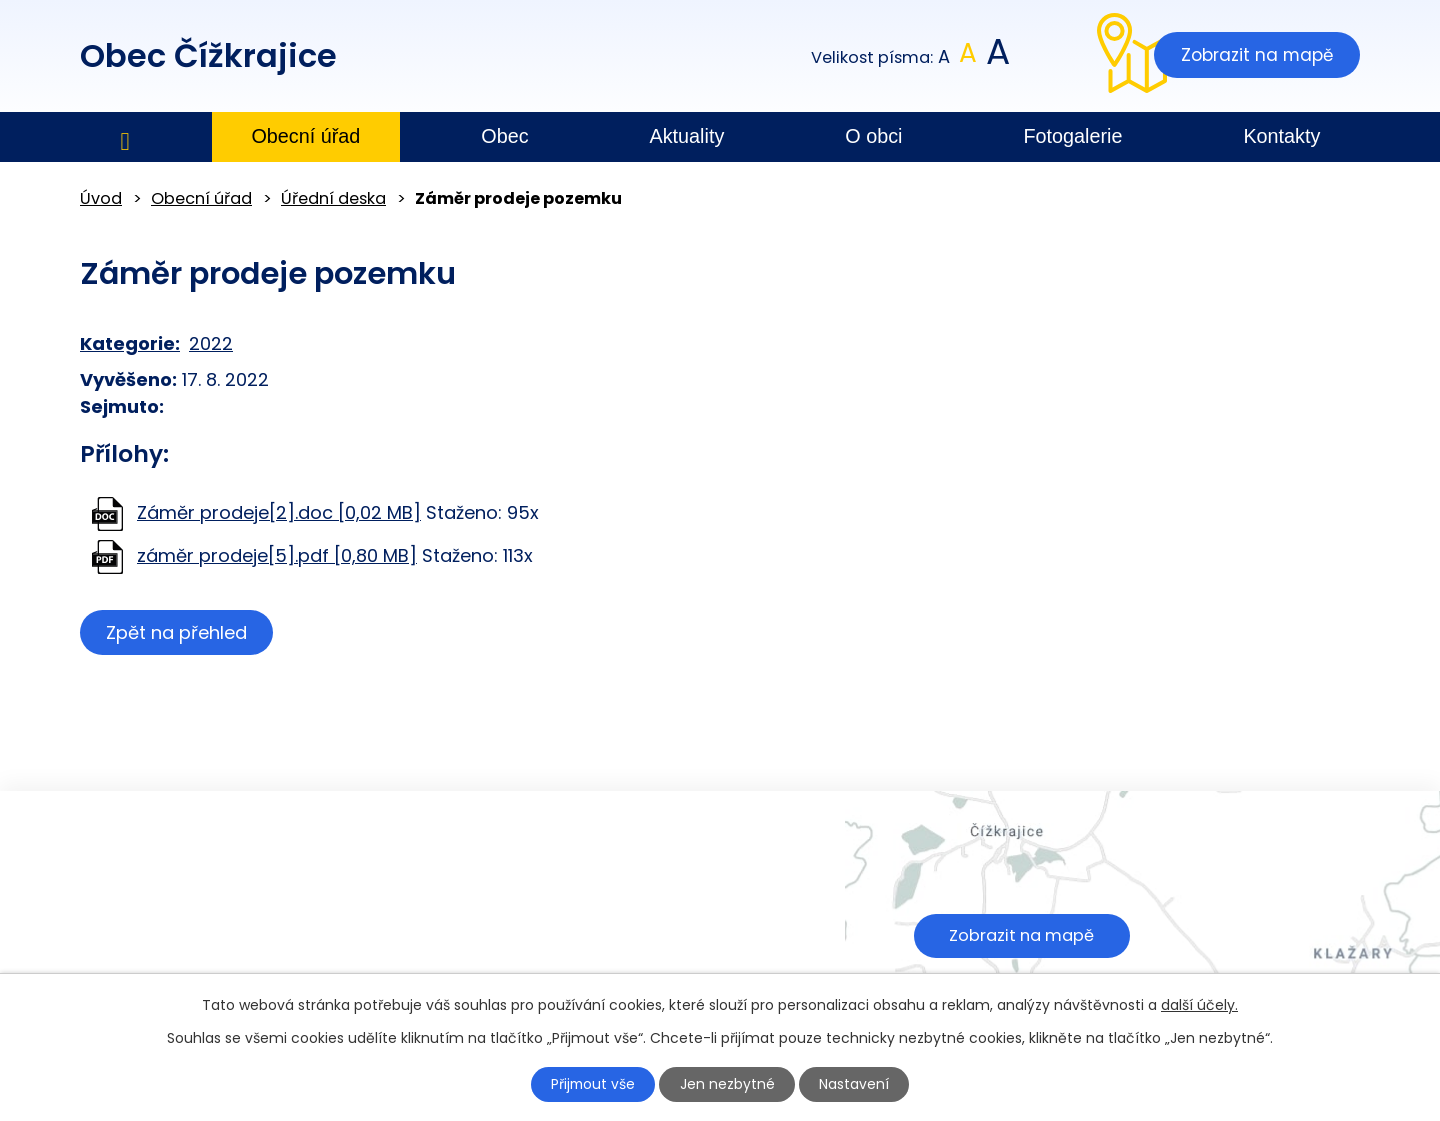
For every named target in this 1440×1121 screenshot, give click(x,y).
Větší (996, 57)
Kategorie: (130, 343)
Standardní (968, 57)
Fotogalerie (1072, 136)
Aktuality (687, 136)
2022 (211, 343)
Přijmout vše (592, 1084)
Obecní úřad (305, 136)
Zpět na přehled (177, 632)
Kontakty (1281, 136)
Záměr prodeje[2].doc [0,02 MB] (279, 512)
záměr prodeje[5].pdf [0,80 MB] (277, 555)
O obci (873, 136)
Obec (504, 136)
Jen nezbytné (728, 1084)
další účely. (1199, 1004)
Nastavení (857, 1084)
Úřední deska (333, 198)
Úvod (125, 137)
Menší (944, 57)
